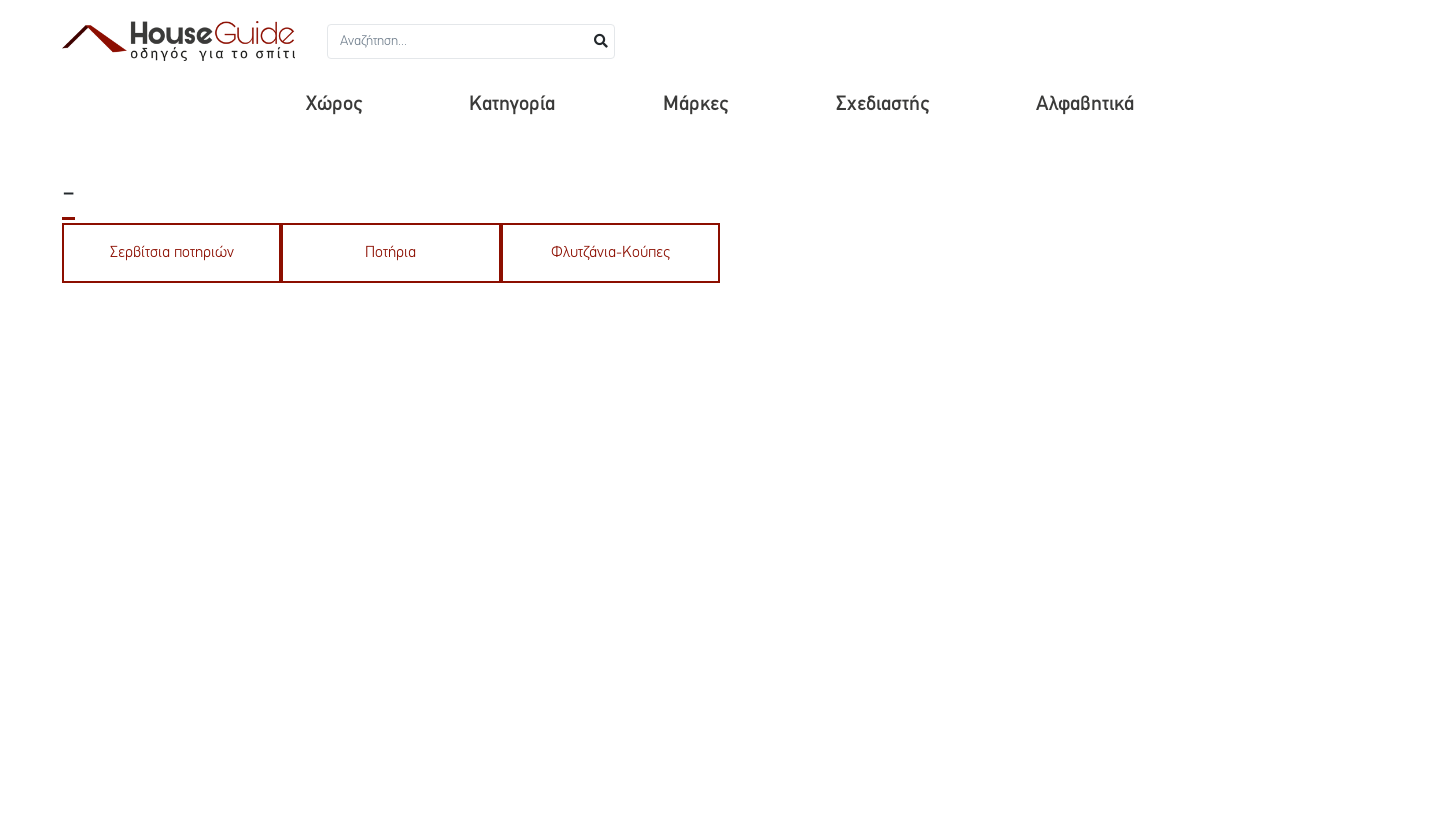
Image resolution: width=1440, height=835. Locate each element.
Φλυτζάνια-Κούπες (610, 253)
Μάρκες (695, 104)
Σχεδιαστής (882, 104)
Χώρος (334, 104)
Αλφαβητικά (1085, 104)
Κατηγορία (512, 104)
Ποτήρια (390, 253)
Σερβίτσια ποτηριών (172, 253)
